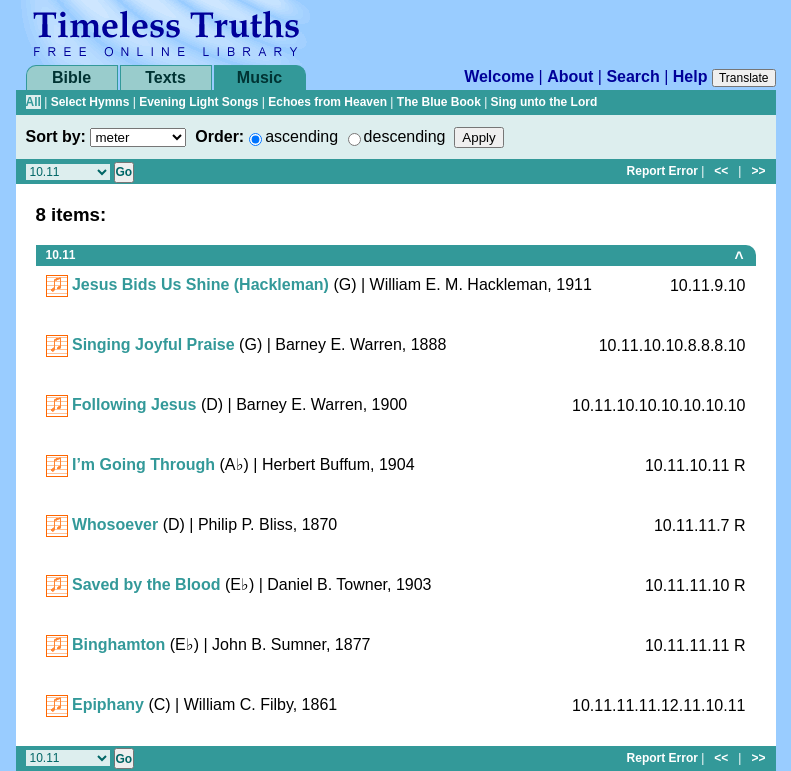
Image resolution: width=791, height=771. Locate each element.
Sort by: (56, 136)
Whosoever (115, 524)
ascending (301, 136)
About (570, 76)
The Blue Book (439, 102)
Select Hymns (90, 102)
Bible (71, 77)
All (33, 102)
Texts (165, 77)
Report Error (662, 171)
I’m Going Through (143, 464)
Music (259, 77)
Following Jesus (134, 404)
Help (690, 76)
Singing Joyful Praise (153, 344)
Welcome (499, 76)
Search (632, 76)
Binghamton (118, 644)
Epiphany (108, 704)
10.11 (61, 255)
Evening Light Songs (198, 102)
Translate (744, 78)
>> (758, 171)
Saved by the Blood (146, 584)
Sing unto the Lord (544, 102)
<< (721, 171)
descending (405, 136)
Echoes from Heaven (327, 102)
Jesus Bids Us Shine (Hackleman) (200, 284)
